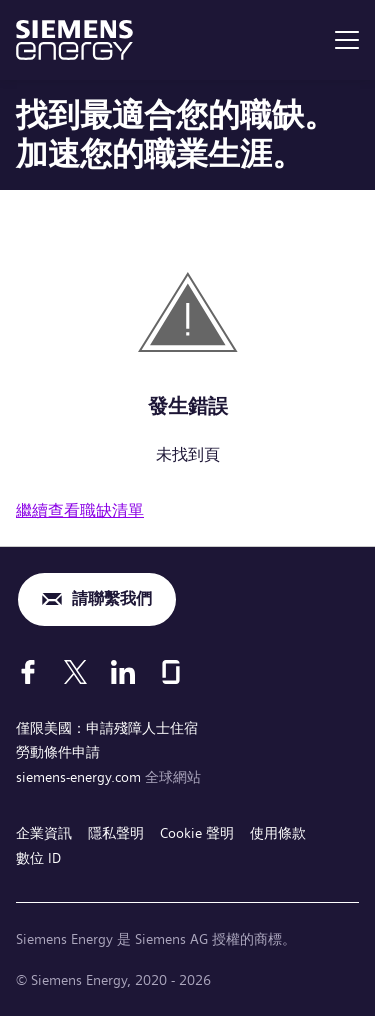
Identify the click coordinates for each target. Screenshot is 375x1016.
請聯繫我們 (112, 598)
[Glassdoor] (171, 672)
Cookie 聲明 (197, 833)
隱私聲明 (116, 833)
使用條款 (278, 833)
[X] (75, 672)
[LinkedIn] (123, 672)
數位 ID (38, 858)
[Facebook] (28, 672)
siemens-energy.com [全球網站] (80, 777)
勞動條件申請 (58, 752)
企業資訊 (44, 833)
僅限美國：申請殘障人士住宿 (107, 728)
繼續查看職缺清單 (80, 510)
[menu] (347, 40)
